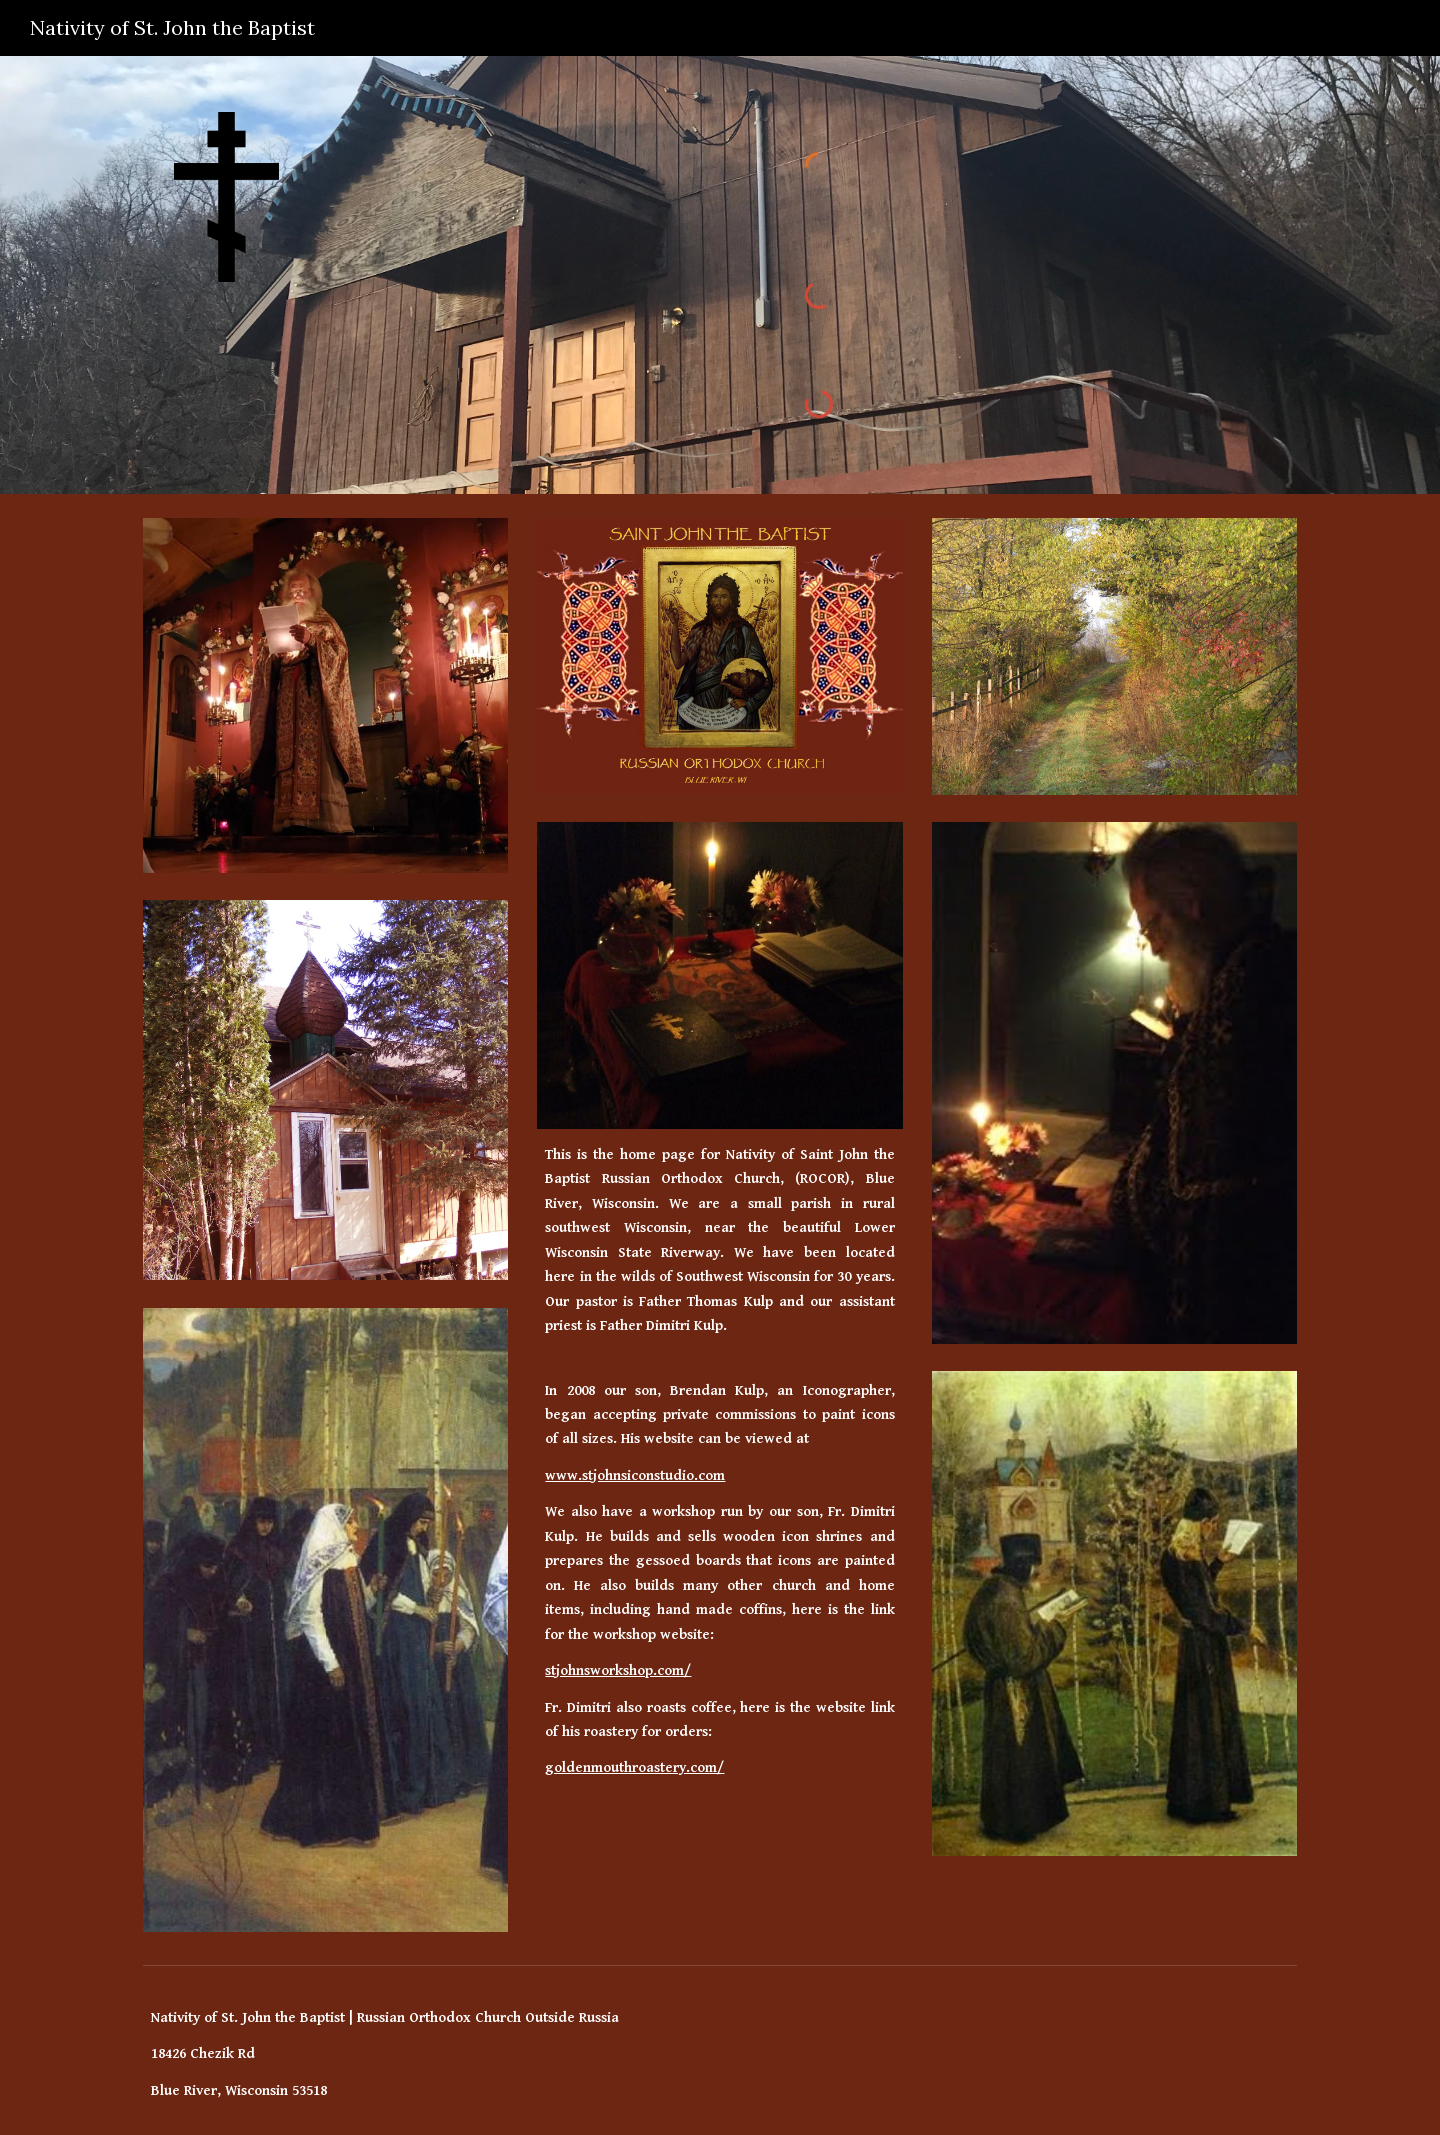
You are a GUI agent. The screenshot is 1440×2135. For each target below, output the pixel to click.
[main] (719, 1247)
